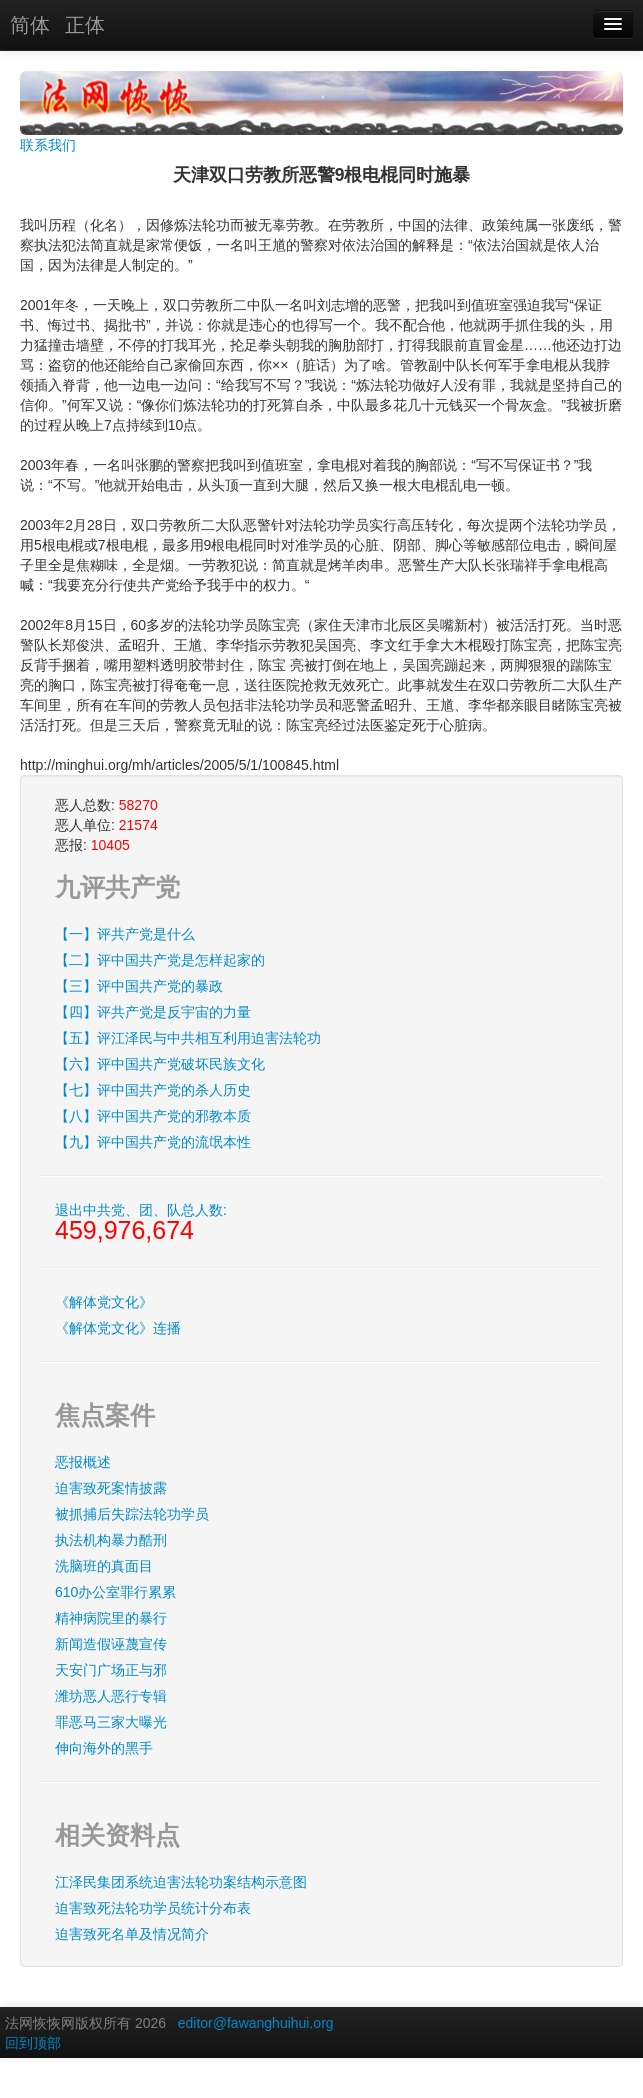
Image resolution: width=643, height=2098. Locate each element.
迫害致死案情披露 (111, 1488)
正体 (85, 25)
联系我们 (48, 145)
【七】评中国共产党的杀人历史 (153, 1090)
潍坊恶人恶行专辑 (111, 1696)
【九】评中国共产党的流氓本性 (153, 1142)
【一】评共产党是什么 (125, 934)
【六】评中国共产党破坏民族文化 (160, 1064)
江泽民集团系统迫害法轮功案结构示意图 (181, 1882)
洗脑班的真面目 (104, 1566)
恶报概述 (83, 1462)
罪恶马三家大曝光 (111, 1722)
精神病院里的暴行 (111, 1618)
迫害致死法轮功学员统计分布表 (153, 1908)
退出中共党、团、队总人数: (141, 1223)
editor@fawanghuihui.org (256, 2023)
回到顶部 (33, 2043)
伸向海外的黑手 (104, 1748)
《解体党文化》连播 (118, 1328)
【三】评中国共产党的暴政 (139, 986)
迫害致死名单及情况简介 (132, 1934)
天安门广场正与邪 (111, 1670)
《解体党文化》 (104, 1302)
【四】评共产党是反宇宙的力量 (153, 1012)
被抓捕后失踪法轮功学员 (132, 1514)
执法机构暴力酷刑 (111, 1540)
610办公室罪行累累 (115, 1592)
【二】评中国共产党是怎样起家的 (160, 960)
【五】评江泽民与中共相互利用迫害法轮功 (188, 1038)
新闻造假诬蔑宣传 (111, 1644)
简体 (30, 25)
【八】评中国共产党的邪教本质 (153, 1116)
